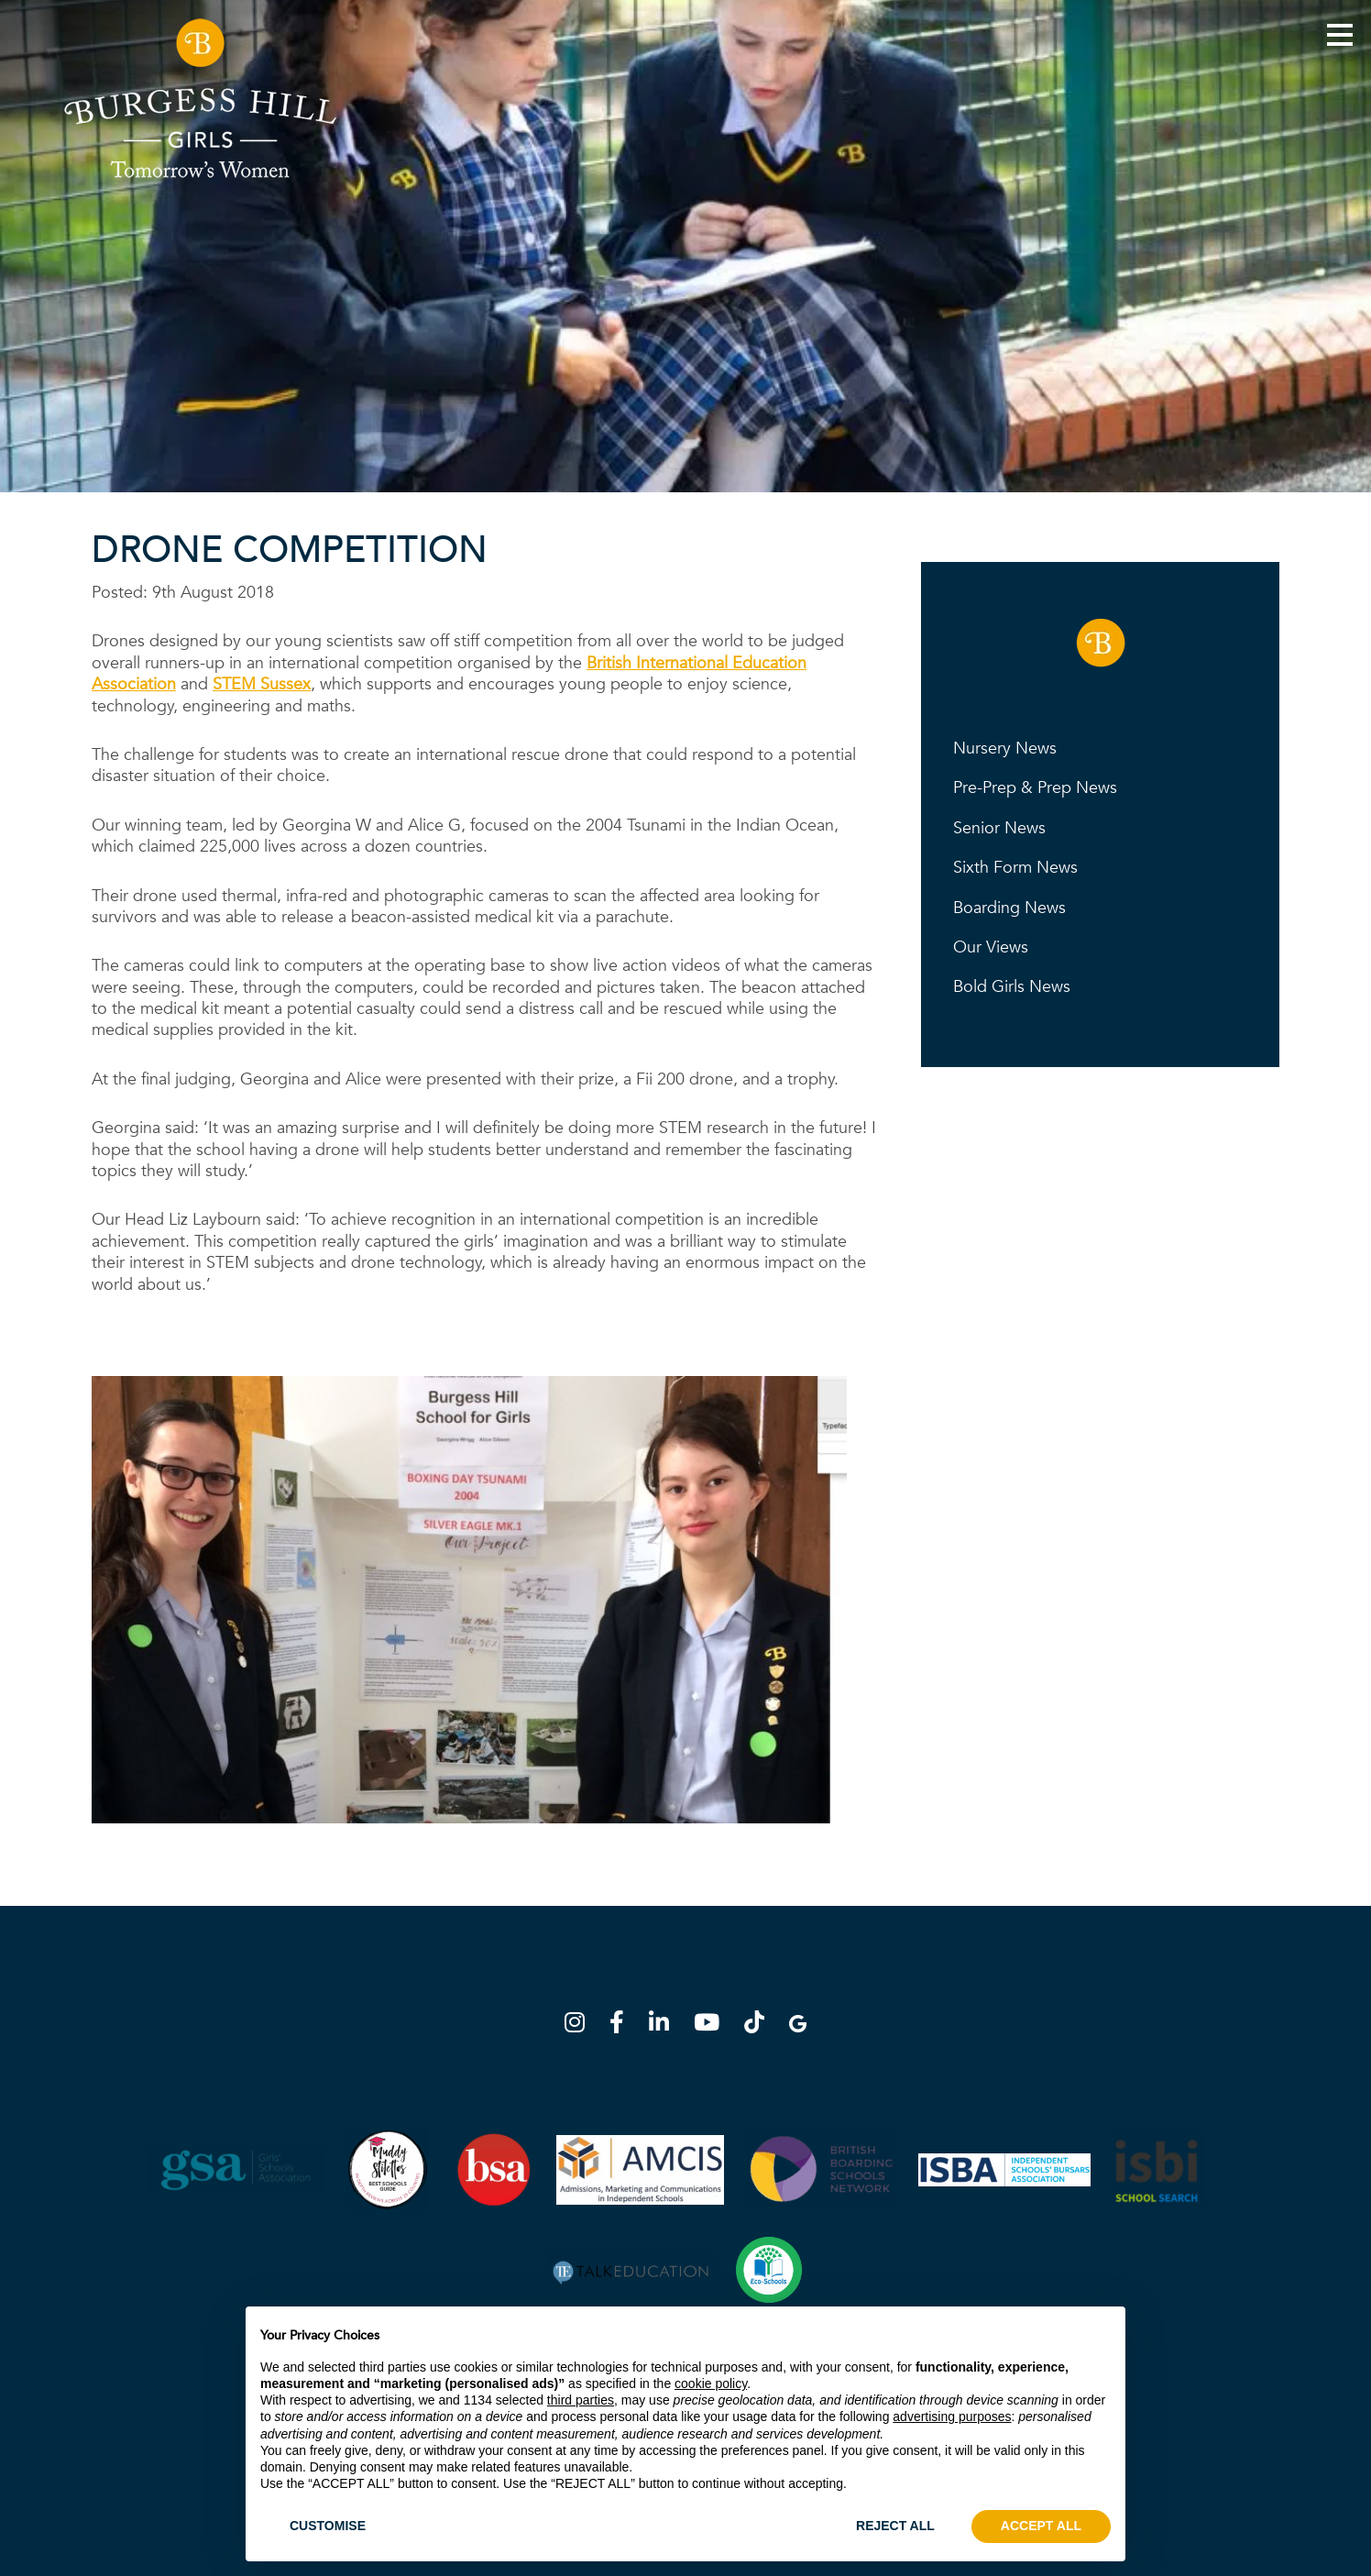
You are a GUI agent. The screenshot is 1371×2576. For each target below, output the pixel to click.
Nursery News (1005, 748)
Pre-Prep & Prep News (1035, 787)
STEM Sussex (262, 684)
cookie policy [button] (711, 2383)
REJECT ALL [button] (895, 2525)
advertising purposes (952, 2416)
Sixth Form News (1015, 867)
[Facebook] (622, 2025)
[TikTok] (759, 2025)
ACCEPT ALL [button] (1041, 2525)
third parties (580, 2400)
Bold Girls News (1011, 986)
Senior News (999, 828)
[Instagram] (580, 2025)
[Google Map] (797, 2025)
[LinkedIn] (664, 2025)
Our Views (990, 947)
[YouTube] (712, 2025)
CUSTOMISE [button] (328, 2525)
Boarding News (1009, 908)
